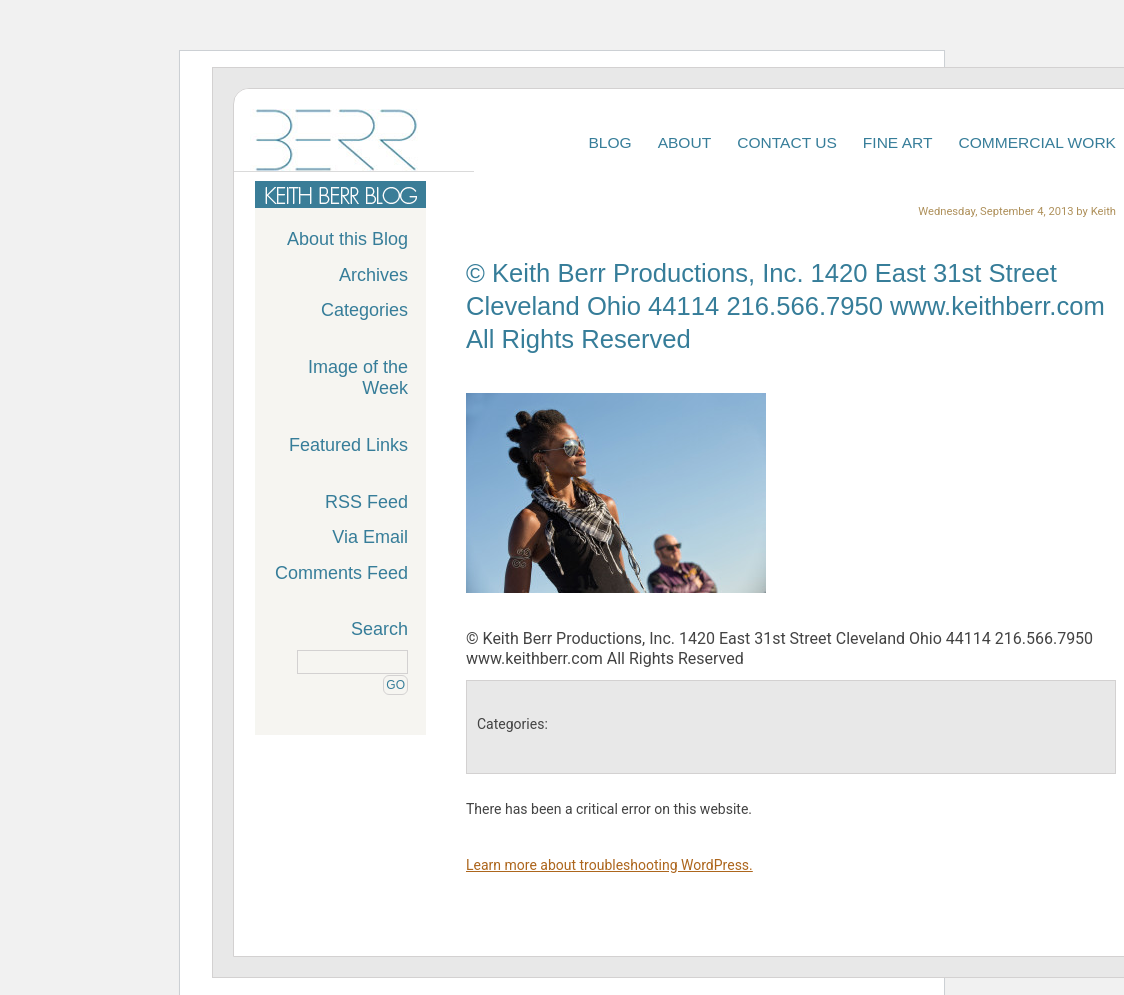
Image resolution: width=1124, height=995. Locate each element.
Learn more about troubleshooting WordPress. (609, 865)
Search (379, 629)
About (685, 142)
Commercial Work (1038, 142)
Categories (364, 310)
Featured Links (348, 445)
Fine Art (898, 142)
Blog (609, 142)
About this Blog (347, 239)
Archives (373, 275)
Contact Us (787, 142)
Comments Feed (341, 573)
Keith (1103, 211)
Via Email (370, 537)
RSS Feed (366, 502)
